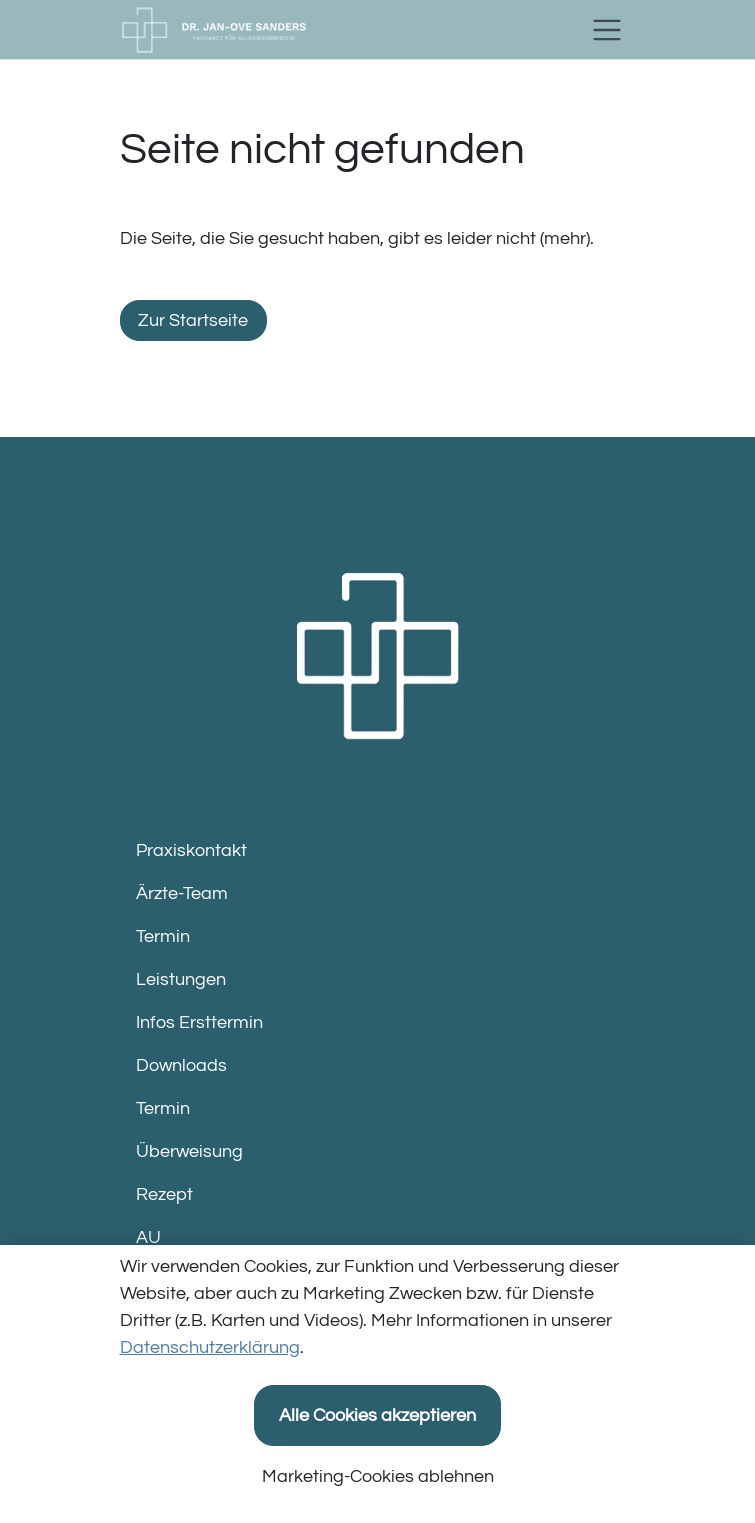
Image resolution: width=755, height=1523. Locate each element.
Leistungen (181, 979)
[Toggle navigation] (607, 30)
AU (148, 1237)
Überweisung (189, 1151)
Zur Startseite (193, 320)
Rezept (164, 1194)
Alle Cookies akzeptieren (377, 1415)
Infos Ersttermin (199, 1022)
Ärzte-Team (182, 893)
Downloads (181, 1065)
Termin (163, 936)
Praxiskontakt (191, 850)
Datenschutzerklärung (210, 1347)
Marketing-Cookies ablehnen (378, 1476)
